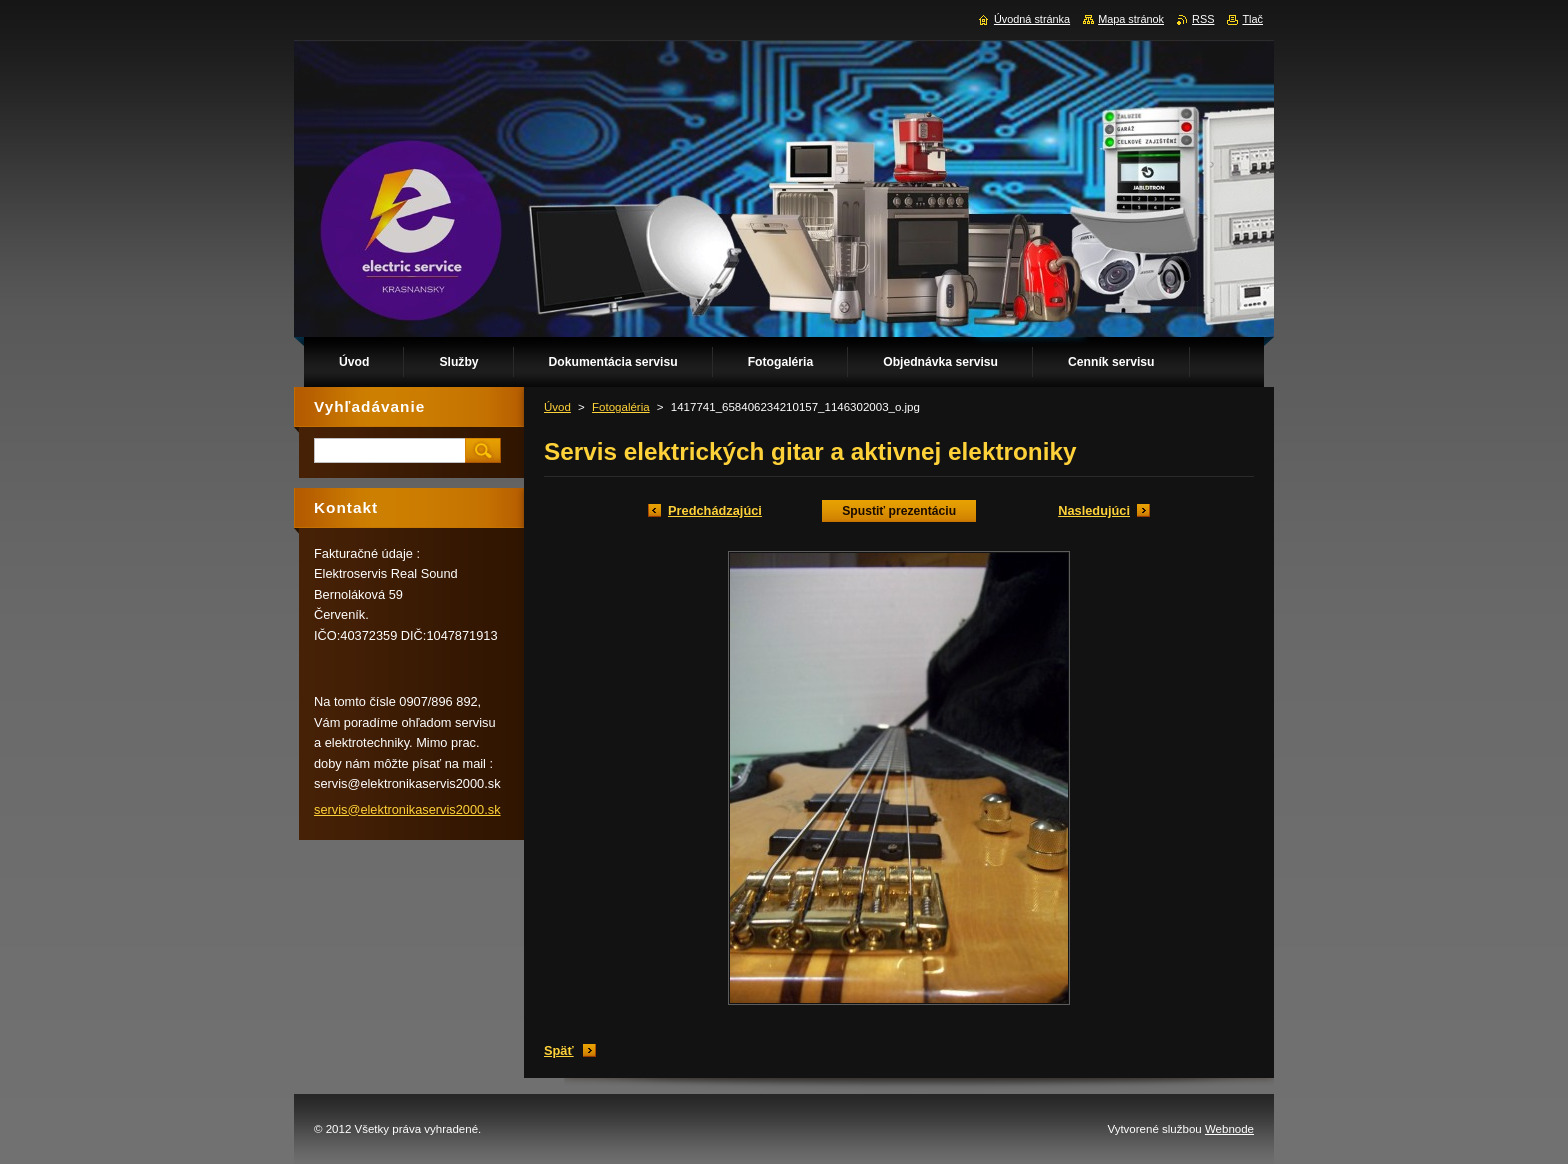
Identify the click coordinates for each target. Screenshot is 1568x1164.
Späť (559, 1050)
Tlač (1252, 19)
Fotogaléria (621, 407)
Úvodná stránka (1032, 19)
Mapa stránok (1131, 19)
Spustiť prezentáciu (899, 511)
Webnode (1229, 1129)
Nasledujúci (1094, 510)
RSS (1203, 19)
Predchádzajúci (715, 510)
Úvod (557, 407)
